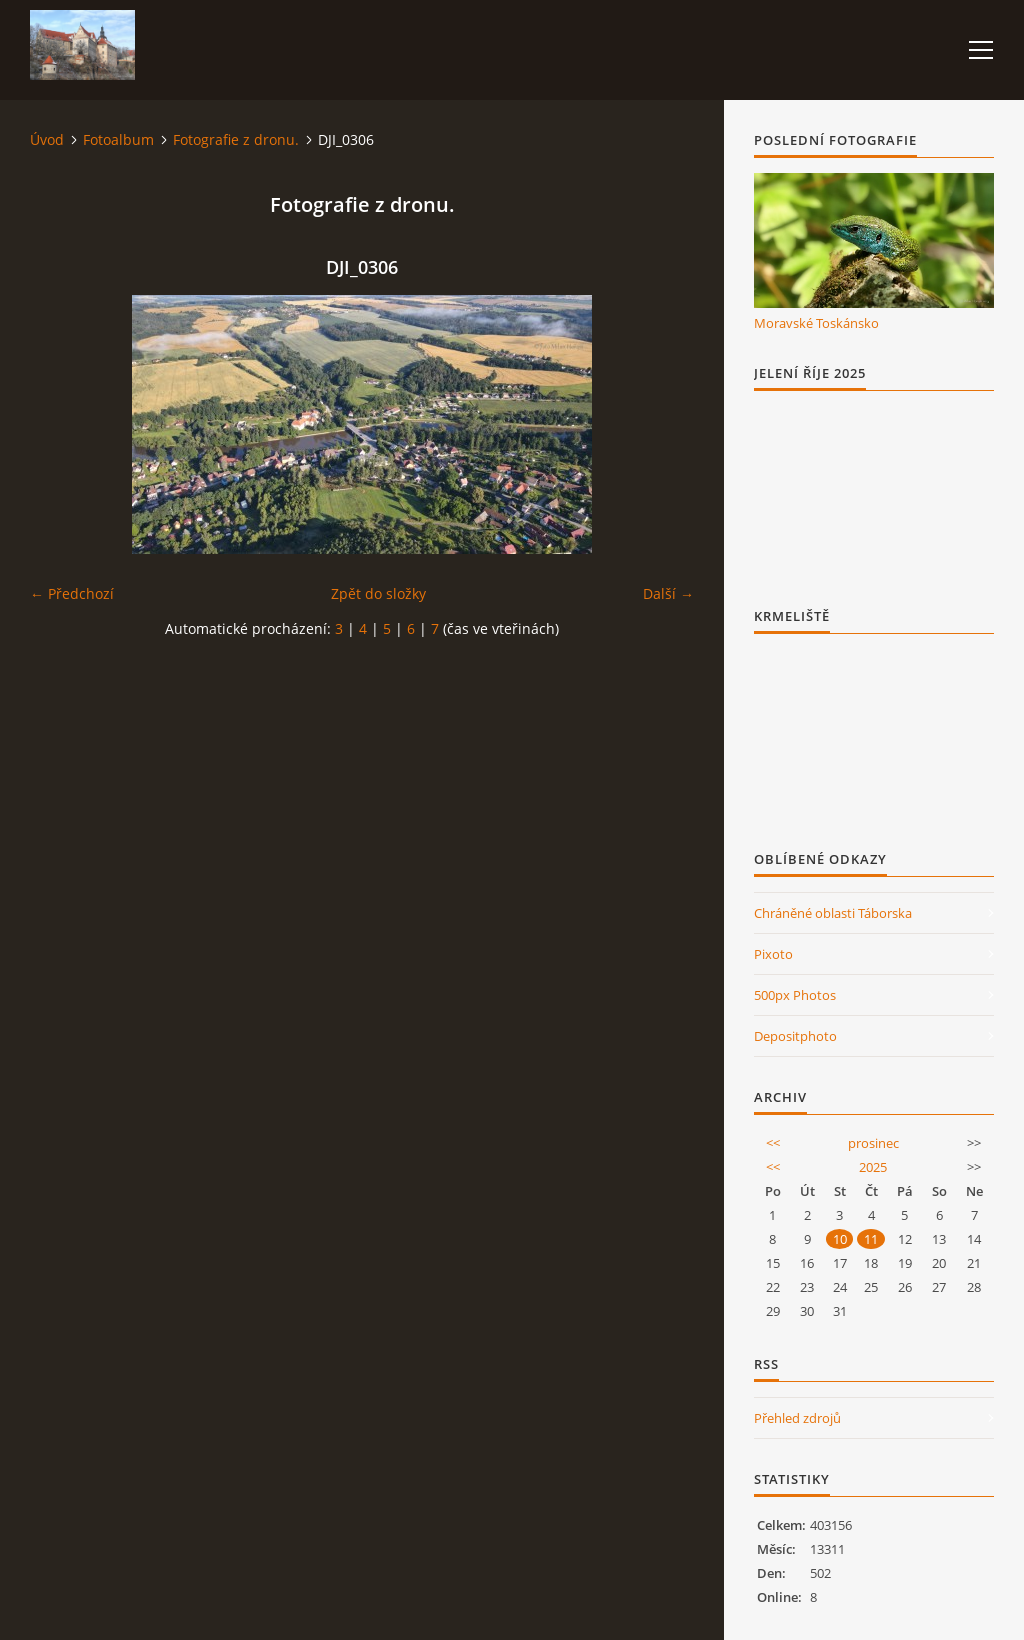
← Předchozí (72, 593)
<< (773, 1143)
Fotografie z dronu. (236, 139)
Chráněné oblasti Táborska (833, 913)
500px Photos (795, 995)
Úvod (47, 139)
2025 (873, 1167)
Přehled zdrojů (797, 1418)
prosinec (873, 1143)
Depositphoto (795, 1036)
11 (871, 1239)
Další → (668, 593)
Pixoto (773, 954)
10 (840, 1239)
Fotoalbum (118, 139)
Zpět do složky (378, 593)
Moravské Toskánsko (816, 323)
